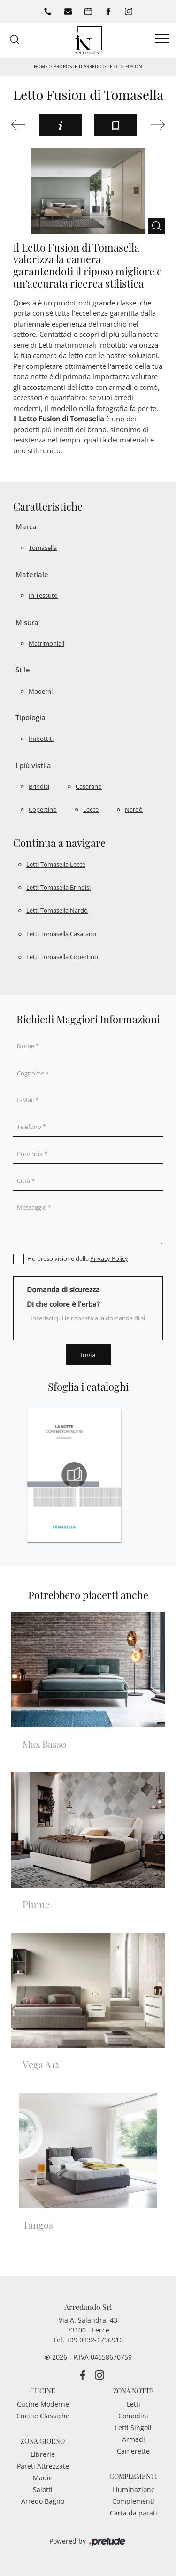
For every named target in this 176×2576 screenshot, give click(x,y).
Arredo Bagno (42, 2501)
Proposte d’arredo (77, 66)
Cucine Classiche (42, 2415)
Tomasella (43, 547)
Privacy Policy (109, 1258)
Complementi (133, 2501)
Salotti (43, 2489)
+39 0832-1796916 (94, 2339)
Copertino (43, 809)
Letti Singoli (133, 2427)
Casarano (89, 786)
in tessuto (43, 595)
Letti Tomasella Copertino (62, 957)
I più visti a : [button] (35, 765)
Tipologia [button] (30, 717)
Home (41, 66)
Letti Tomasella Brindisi (58, 887)
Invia (88, 1354)
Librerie (43, 2454)
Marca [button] (26, 526)
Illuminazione (133, 2489)
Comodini (133, 2415)
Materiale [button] (31, 574)
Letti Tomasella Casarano (61, 934)
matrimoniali (46, 643)
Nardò (134, 809)
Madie (43, 2477)
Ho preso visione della (77, 1258)
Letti (113, 66)
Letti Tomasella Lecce (55, 864)
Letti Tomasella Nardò (57, 910)
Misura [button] (26, 622)
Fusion (133, 66)
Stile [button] (22, 669)
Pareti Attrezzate (43, 2466)
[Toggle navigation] (162, 39)
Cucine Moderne (43, 2404)
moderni (41, 691)
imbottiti (41, 738)
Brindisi (39, 786)
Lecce (91, 809)
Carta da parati (133, 2512)
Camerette (133, 2450)
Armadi (133, 2439)
